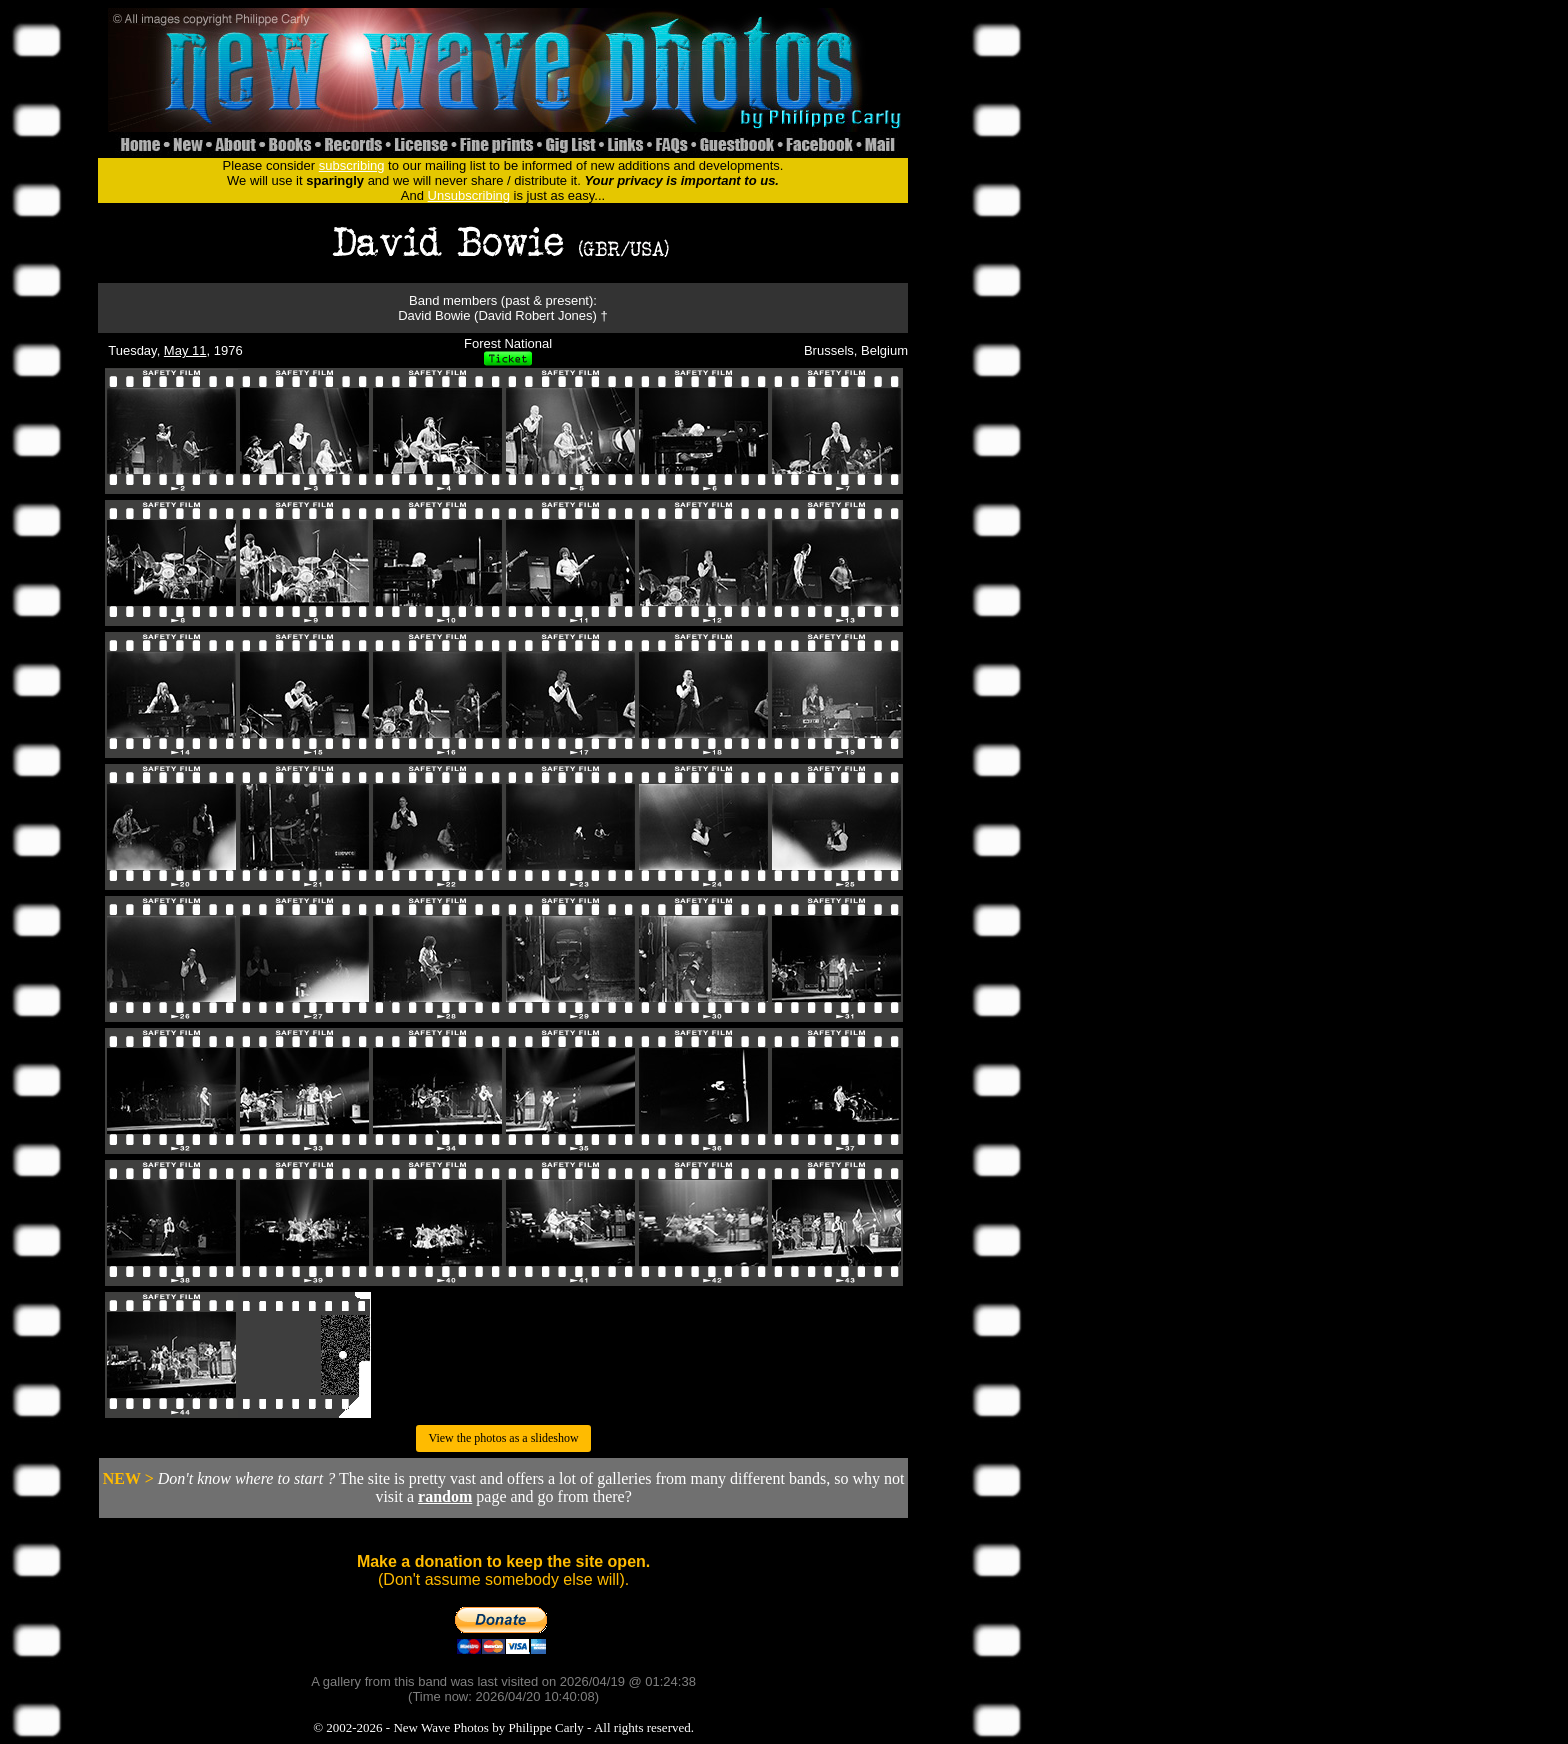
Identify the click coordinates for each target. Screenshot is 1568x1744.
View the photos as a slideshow (503, 1438)
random (445, 1496)
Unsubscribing (469, 195)
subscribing (352, 165)
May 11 (185, 350)
